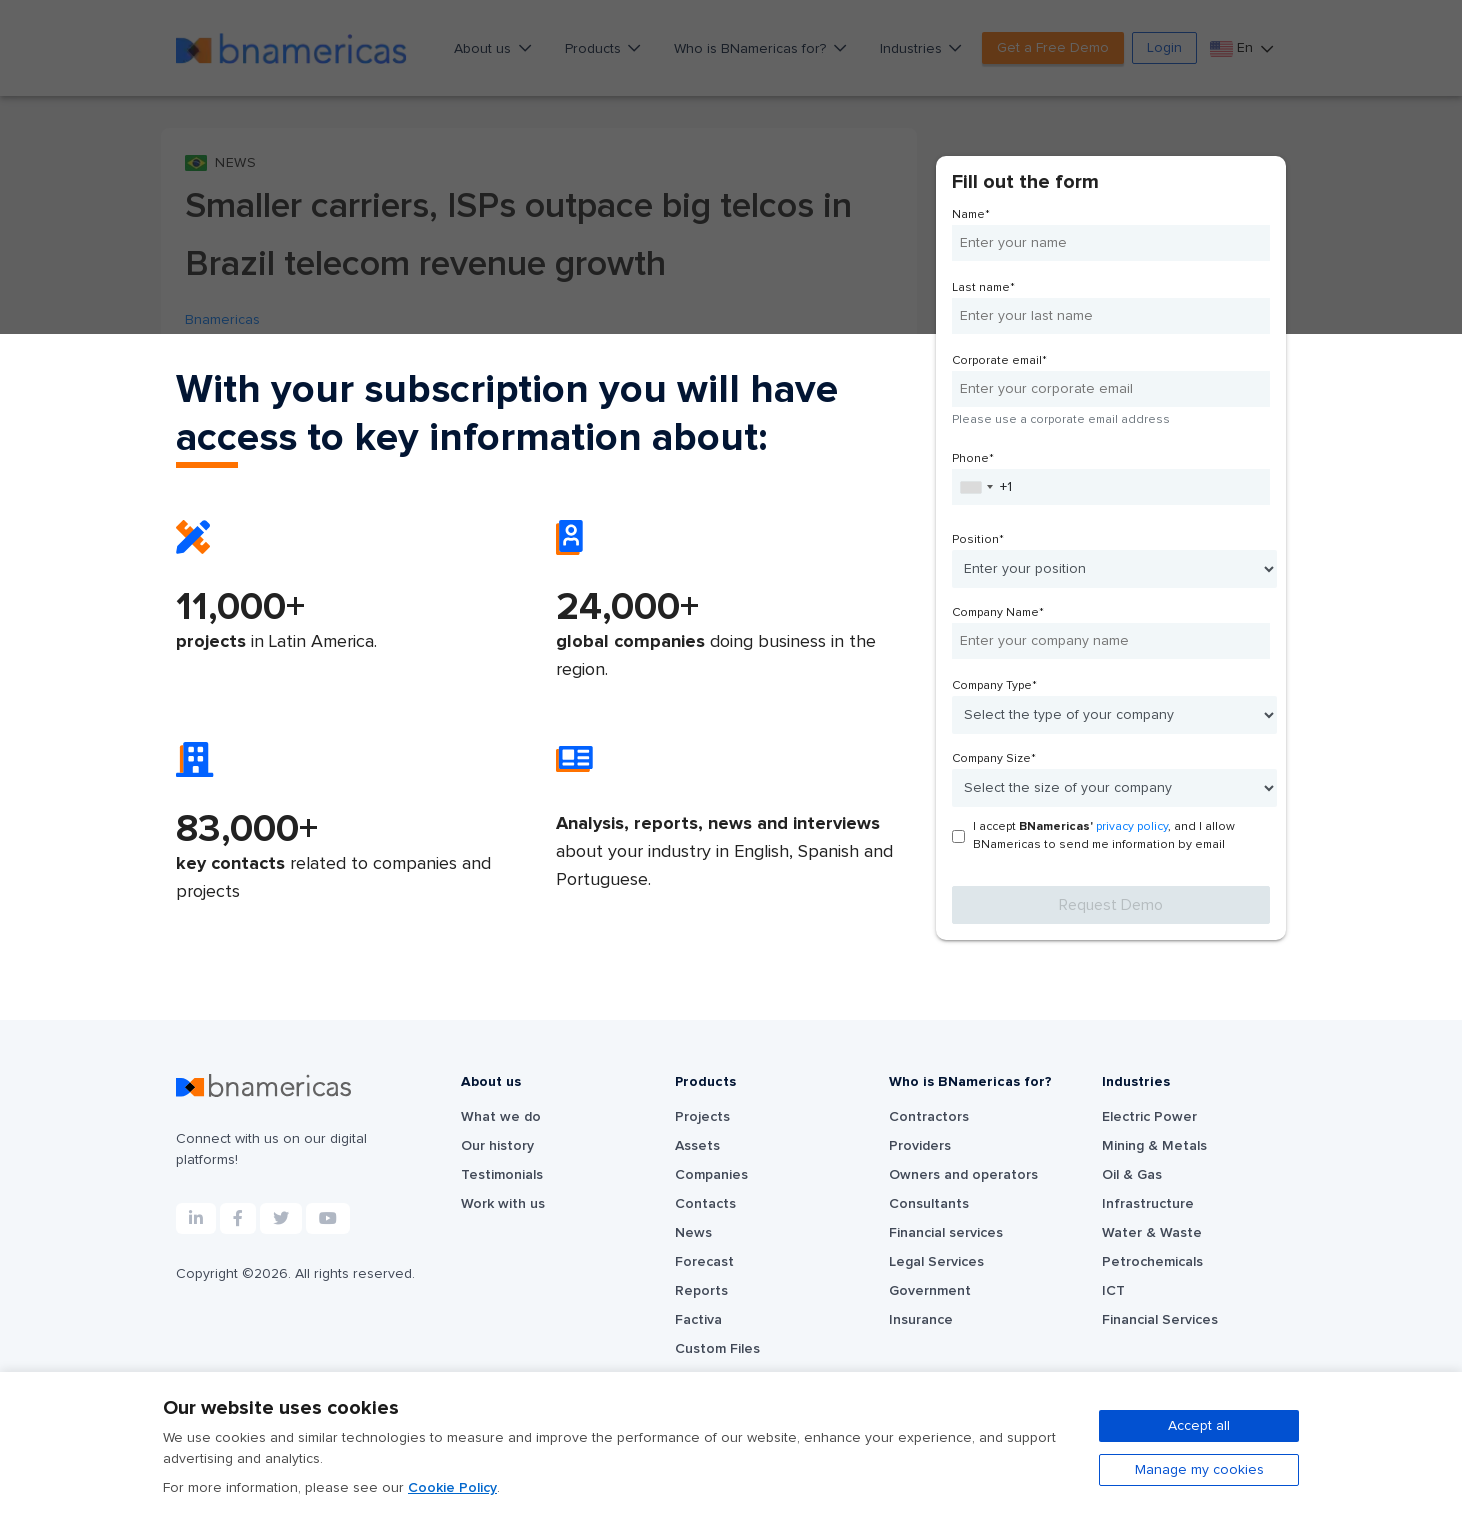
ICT (1113, 1291)
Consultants (929, 1204)
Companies (711, 1175)
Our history (497, 1146)
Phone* (973, 459)
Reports (701, 1291)
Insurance (921, 1320)
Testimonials (502, 1175)
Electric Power (1149, 1117)
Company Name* (998, 613)
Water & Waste (1152, 1233)
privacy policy (1132, 827)
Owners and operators (963, 1175)
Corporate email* (999, 361)
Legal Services (936, 1262)
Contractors (929, 1117)
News (693, 1233)
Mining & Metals (1154, 1146)
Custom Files (717, 1349)
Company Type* (994, 686)
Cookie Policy (452, 1488)
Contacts (705, 1204)
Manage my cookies (1199, 1470)
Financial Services (1160, 1320)
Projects (702, 1117)
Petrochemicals (1152, 1262)
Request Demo (1111, 905)
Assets (697, 1146)
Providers (920, 1146)
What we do (501, 1117)
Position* (978, 540)
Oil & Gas (1132, 1175)
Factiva (698, 1320)
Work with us (503, 1204)
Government (930, 1291)
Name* (971, 215)
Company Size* (994, 759)
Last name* (983, 288)
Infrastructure (1148, 1204)
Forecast (704, 1262)
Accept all (1199, 1426)
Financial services (946, 1233)
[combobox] (976, 487)
